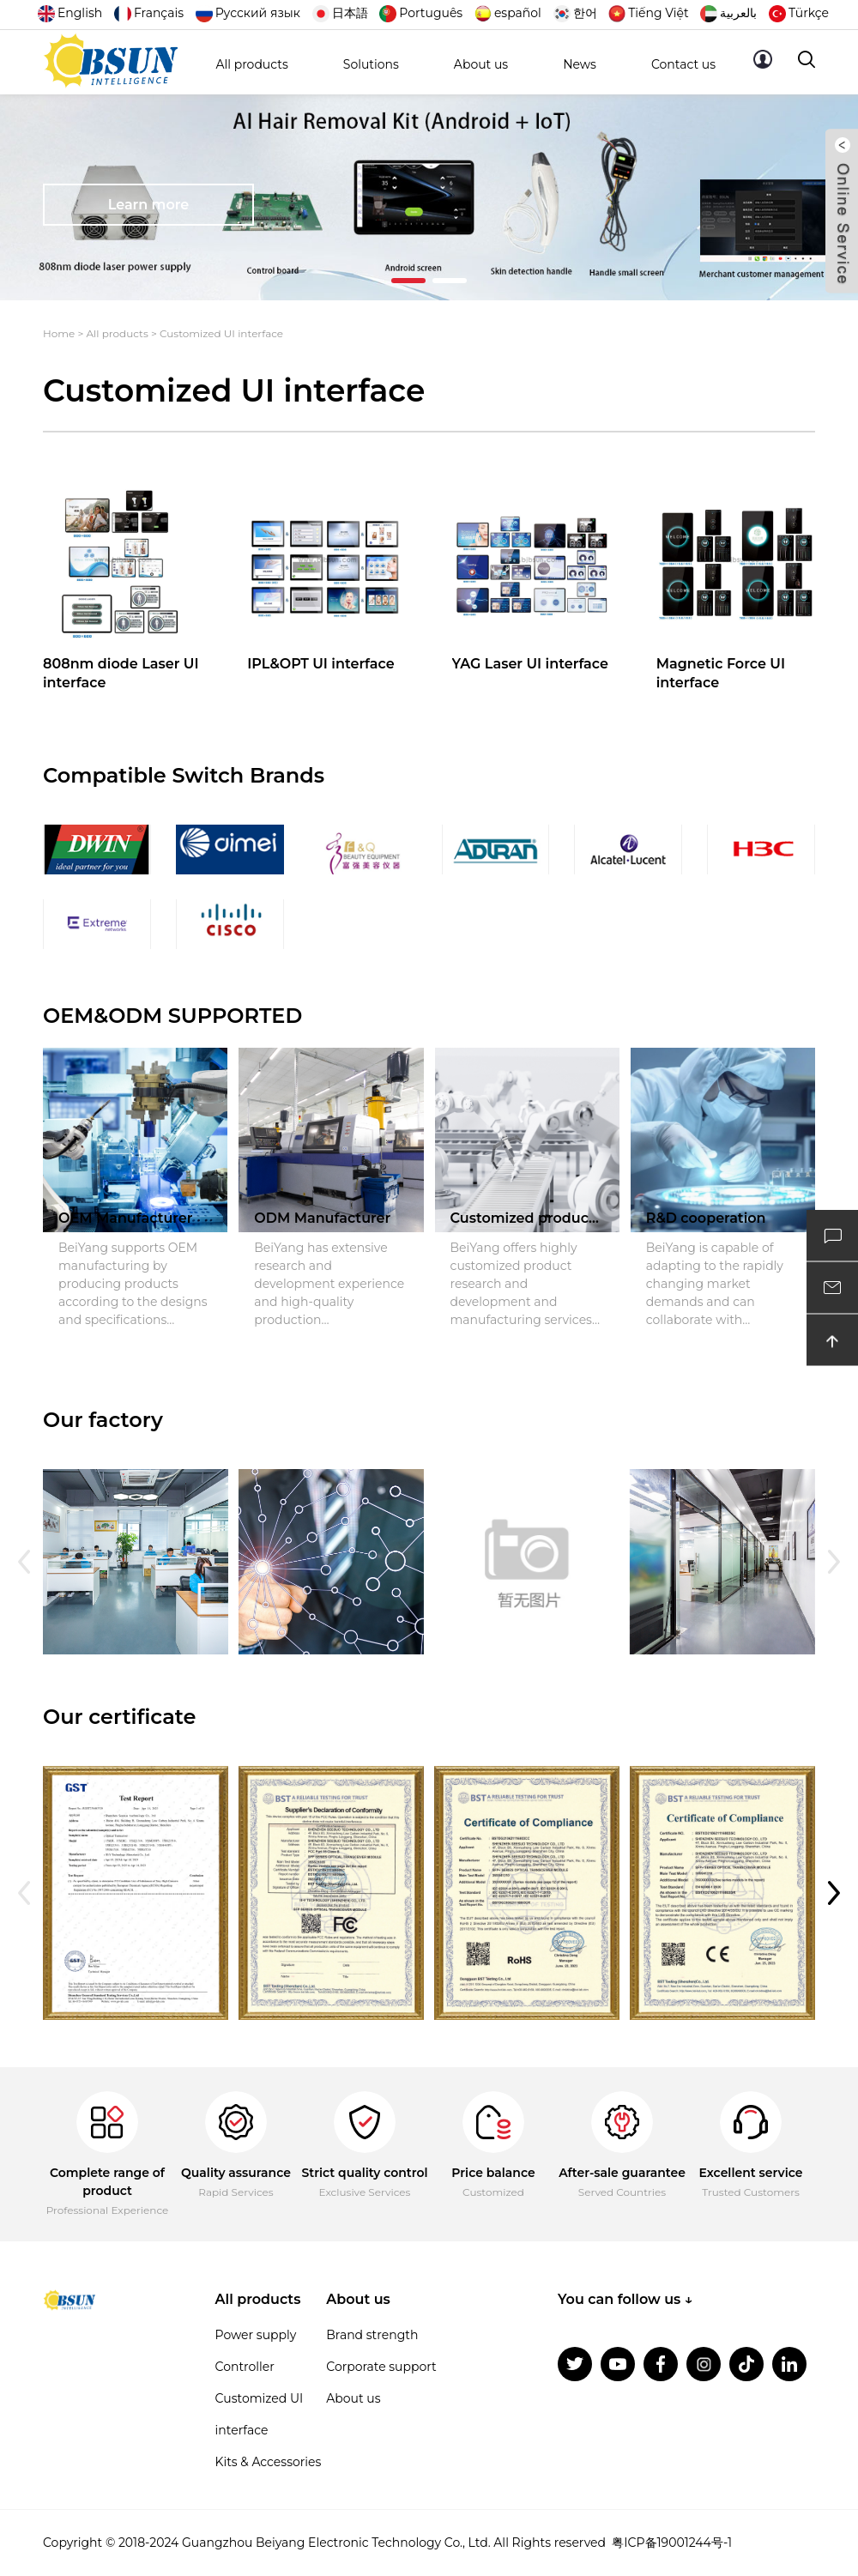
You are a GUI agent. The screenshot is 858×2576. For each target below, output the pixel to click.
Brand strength (372, 2335)
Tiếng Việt (648, 13)
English (70, 13)
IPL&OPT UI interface (320, 664)
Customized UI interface (221, 333)
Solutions (371, 64)
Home (59, 333)
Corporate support (381, 2366)
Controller (245, 2366)
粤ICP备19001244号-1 (672, 2542)
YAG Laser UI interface (530, 664)
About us (481, 64)
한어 (575, 13)
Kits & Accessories (268, 2462)
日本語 (340, 13)
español (507, 13)
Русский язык (248, 13)
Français (149, 13)
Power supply (256, 2335)
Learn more (149, 205)
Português (420, 13)
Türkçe (799, 13)
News (579, 64)
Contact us (683, 64)
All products (251, 64)
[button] (408, 280)
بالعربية (728, 13)
